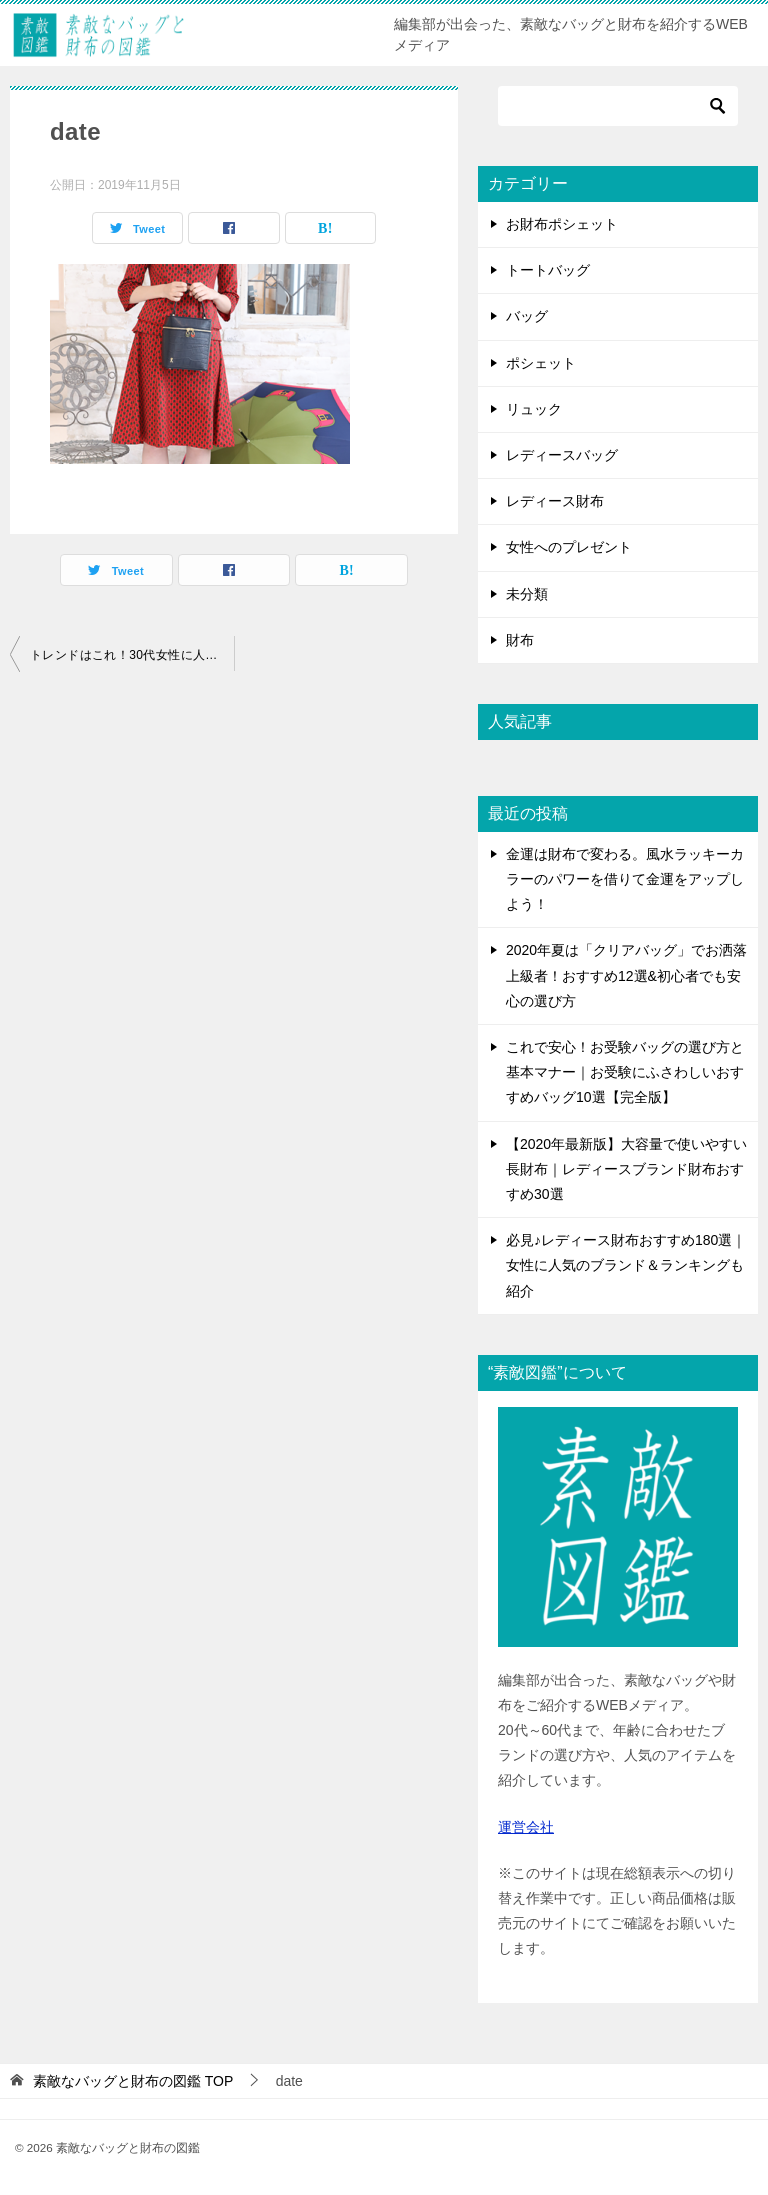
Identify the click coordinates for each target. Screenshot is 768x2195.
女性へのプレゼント (569, 547)
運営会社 (526, 1827)
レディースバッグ (562, 455)
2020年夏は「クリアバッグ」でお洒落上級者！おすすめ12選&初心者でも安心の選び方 (626, 975)
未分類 (527, 594)
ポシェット (541, 363)
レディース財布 (555, 501)
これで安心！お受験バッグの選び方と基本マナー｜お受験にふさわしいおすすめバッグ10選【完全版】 (625, 1072)
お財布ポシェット (562, 224)
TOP (133, 2081)
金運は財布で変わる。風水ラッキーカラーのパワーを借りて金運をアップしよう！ (625, 879)
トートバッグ (548, 270)
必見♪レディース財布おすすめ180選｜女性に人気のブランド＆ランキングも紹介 (626, 1265)
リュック (534, 409)
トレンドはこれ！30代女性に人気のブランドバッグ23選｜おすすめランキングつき (132, 655)
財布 (520, 640)
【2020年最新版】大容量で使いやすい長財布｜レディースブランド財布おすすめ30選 (626, 1169)
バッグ (527, 316)
